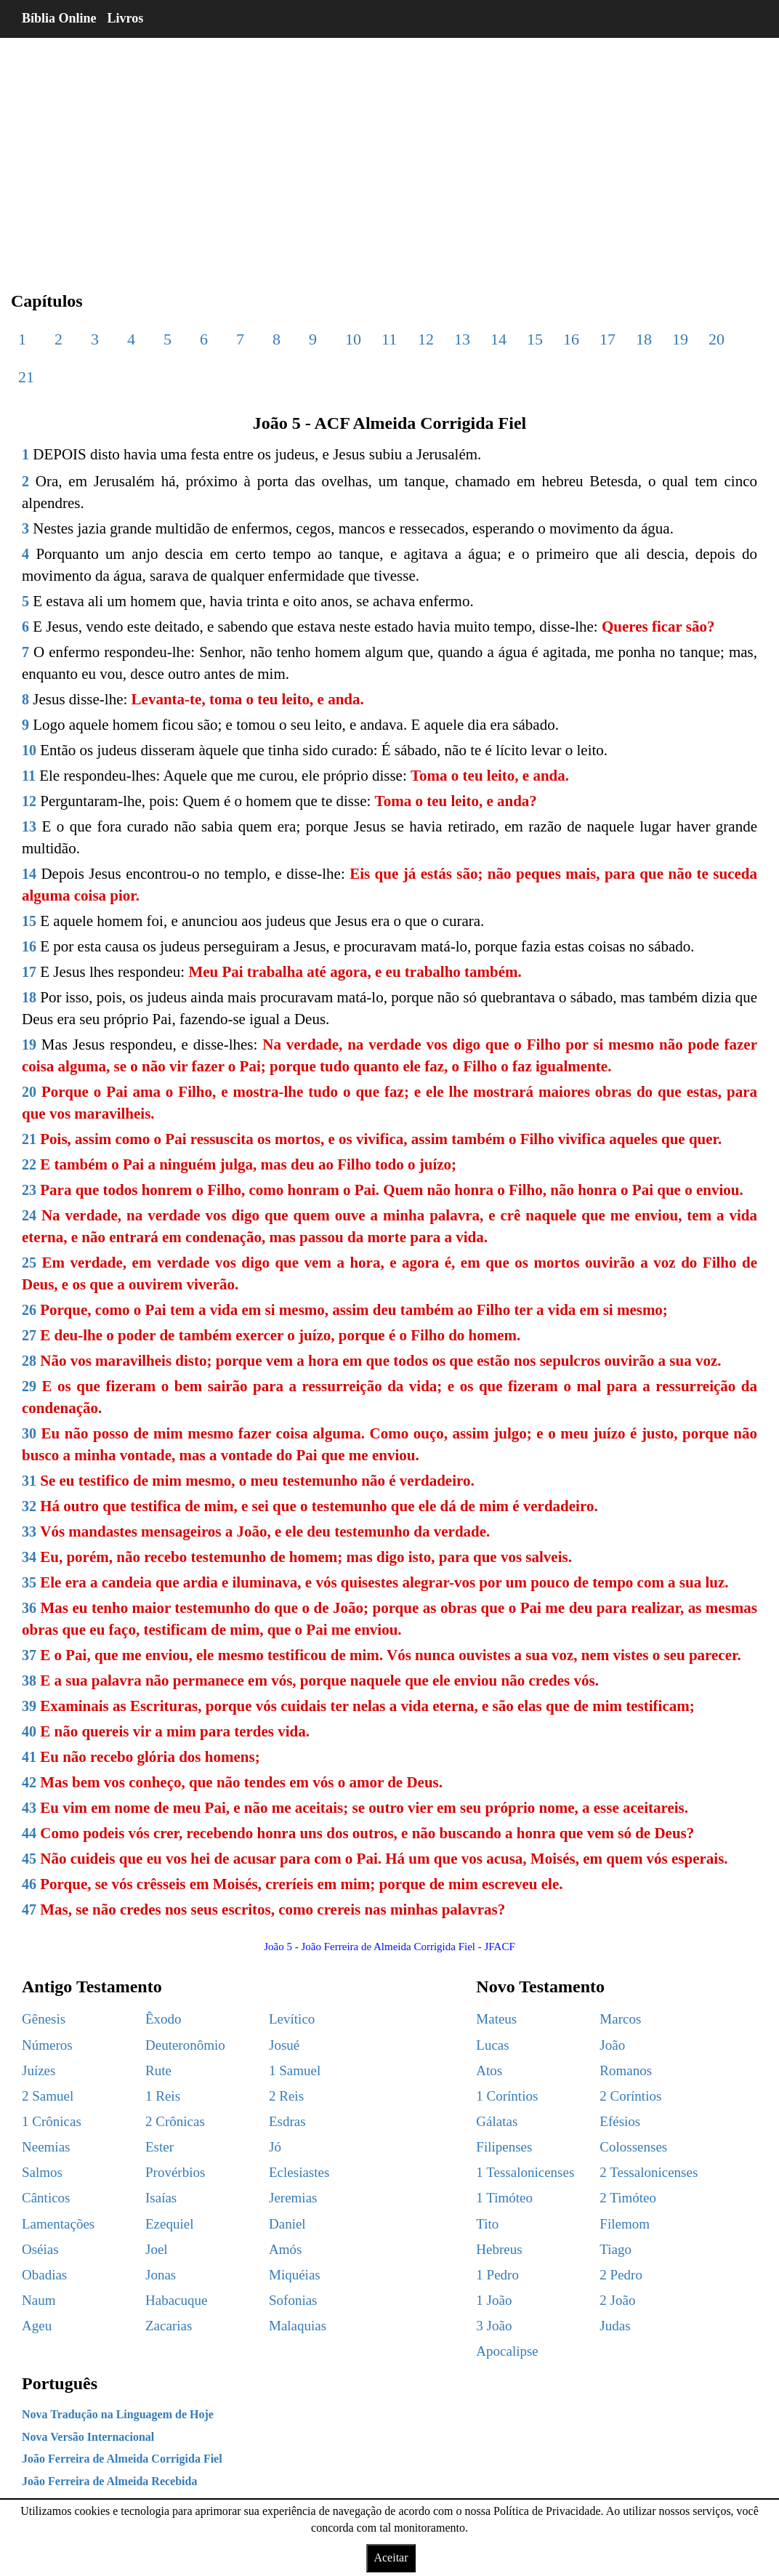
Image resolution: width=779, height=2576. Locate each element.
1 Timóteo (504, 2197)
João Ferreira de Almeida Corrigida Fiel (122, 2458)
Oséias (40, 2249)
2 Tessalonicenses (649, 2172)
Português (59, 2383)
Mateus (496, 2018)
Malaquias (297, 2325)
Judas (615, 2325)
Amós (285, 2249)
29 (29, 1386)
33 (29, 1531)
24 (29, 1215)
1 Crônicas (51, 2121)
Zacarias (168, 2325)
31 (29, 1481)
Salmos (42, 2172)
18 (644, 339)
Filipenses (504, 2146)
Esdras (287, 2121)
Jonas (160, 2274)
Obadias (44, 2274)
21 (26, 377)
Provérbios (175, 2172)
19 (680, 339)
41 (29, 1757)
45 (29, 1859)
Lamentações (58, 2223)
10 (353, 339)
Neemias (46, 2146)
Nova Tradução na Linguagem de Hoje (118, 2414)
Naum (38, 2300)
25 (29, 1263)
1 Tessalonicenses (525, 2172)
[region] (389, 152)
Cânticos (46, 2197)
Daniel (287, 2223)
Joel (156, 2249)
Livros (126, 18)
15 (535, 339)
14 (498, 339)
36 (29, 1608)
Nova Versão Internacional (88, 2437)
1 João (494, 2300)
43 (29, 1808)
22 (29, 1164)
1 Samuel (294, 2070)
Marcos (620, 2018)
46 (29, 1884)
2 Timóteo (628, 2197)
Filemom (625, 2223)
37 (29, 1655)
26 (29, 1310)
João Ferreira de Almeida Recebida (109, 2481)
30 (29, 1433)
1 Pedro (497, 2274)
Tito (487, 2223)
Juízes (38, 2070)
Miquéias (294, 2274)
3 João (494, 2325)
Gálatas (496, 2121)
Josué (284, 2045)
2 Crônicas (175, 2121)
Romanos (626, 2070)
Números (47, 2045)
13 (462, 339)
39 (29, 1706)
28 (29, 1361)
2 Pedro (621, 2274)
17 (607, 339)
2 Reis (286, 2096)
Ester (159, 2146)
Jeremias (293, 2197)
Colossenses (633, 2146)
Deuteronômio (185, 2045)
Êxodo (163, 2018)
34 (29, 1557)
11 (389, 339)
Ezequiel (169, 2223)
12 (426, 339)
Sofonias (293, 2300)
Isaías (161, 2197)
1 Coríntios (507, 2096)
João (612, 2045)
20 (716, 339)
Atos (489, 2070)
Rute (158, 2070)
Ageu (37, 2325)
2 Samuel (47, 2096)
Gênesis (43, 2018)
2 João (617, 2300)
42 (29, 1782)
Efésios (620, 2121)
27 (29, 1335)
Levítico (292, 2018)
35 (29, 1582)
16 (571, 339)
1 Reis (162, 2096)
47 (29, 1909)
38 (29, 1681)
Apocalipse (507, 2351)
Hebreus (499, 2249)
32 (29, 1506)
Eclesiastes (299, 2172)
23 (29, 1190)
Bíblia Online (59, 18)
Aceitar (391, 2557)
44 (29, 1833)
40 (29, 1731)
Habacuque (176, 2300)
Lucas (492, 2045)
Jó (275, 2146)
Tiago (615, 2249)
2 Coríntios (630, 2096)
